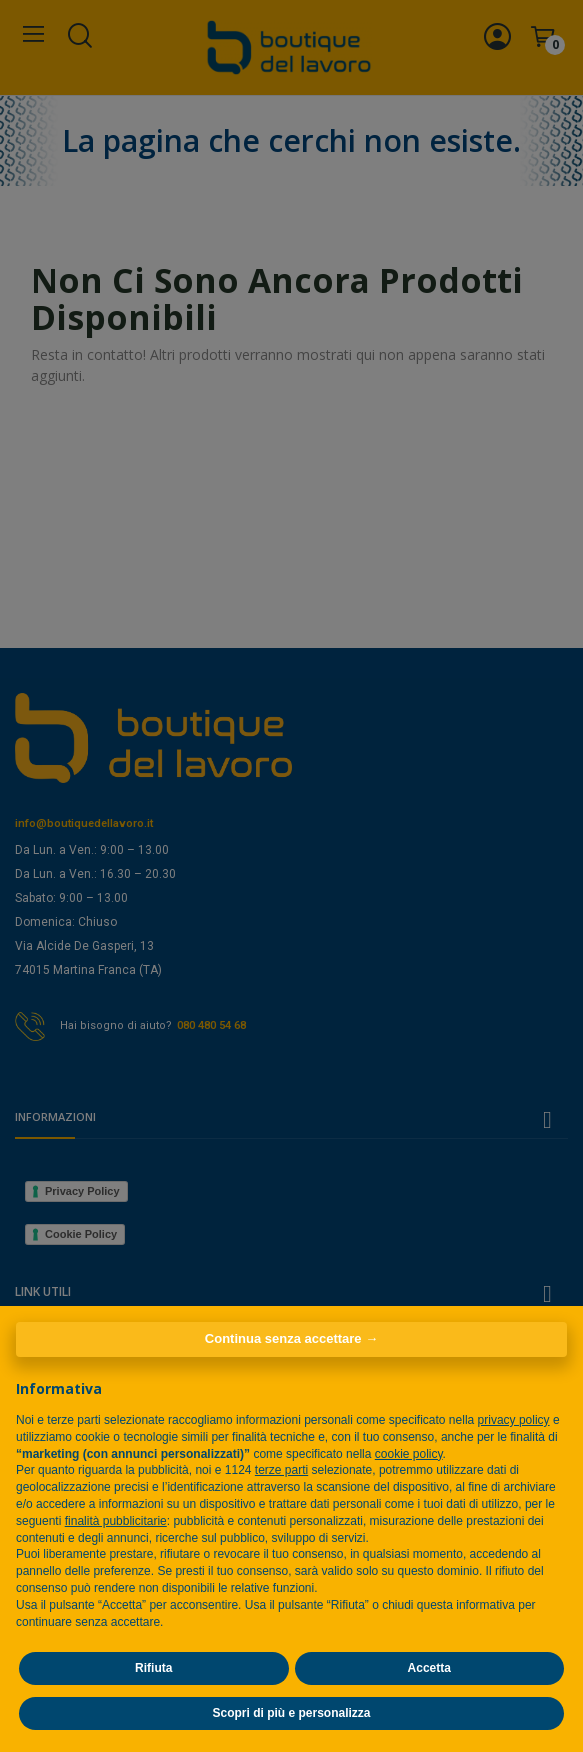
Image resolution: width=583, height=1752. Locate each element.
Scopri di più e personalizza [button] (291, 1713)
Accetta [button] (429, 1668)
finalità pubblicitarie (116, 1521)
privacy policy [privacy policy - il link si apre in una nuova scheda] (514, 1420)
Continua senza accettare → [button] (291, 1338)
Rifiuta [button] (153, 1668)
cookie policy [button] (409, 1454)
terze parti (281, 1470)
